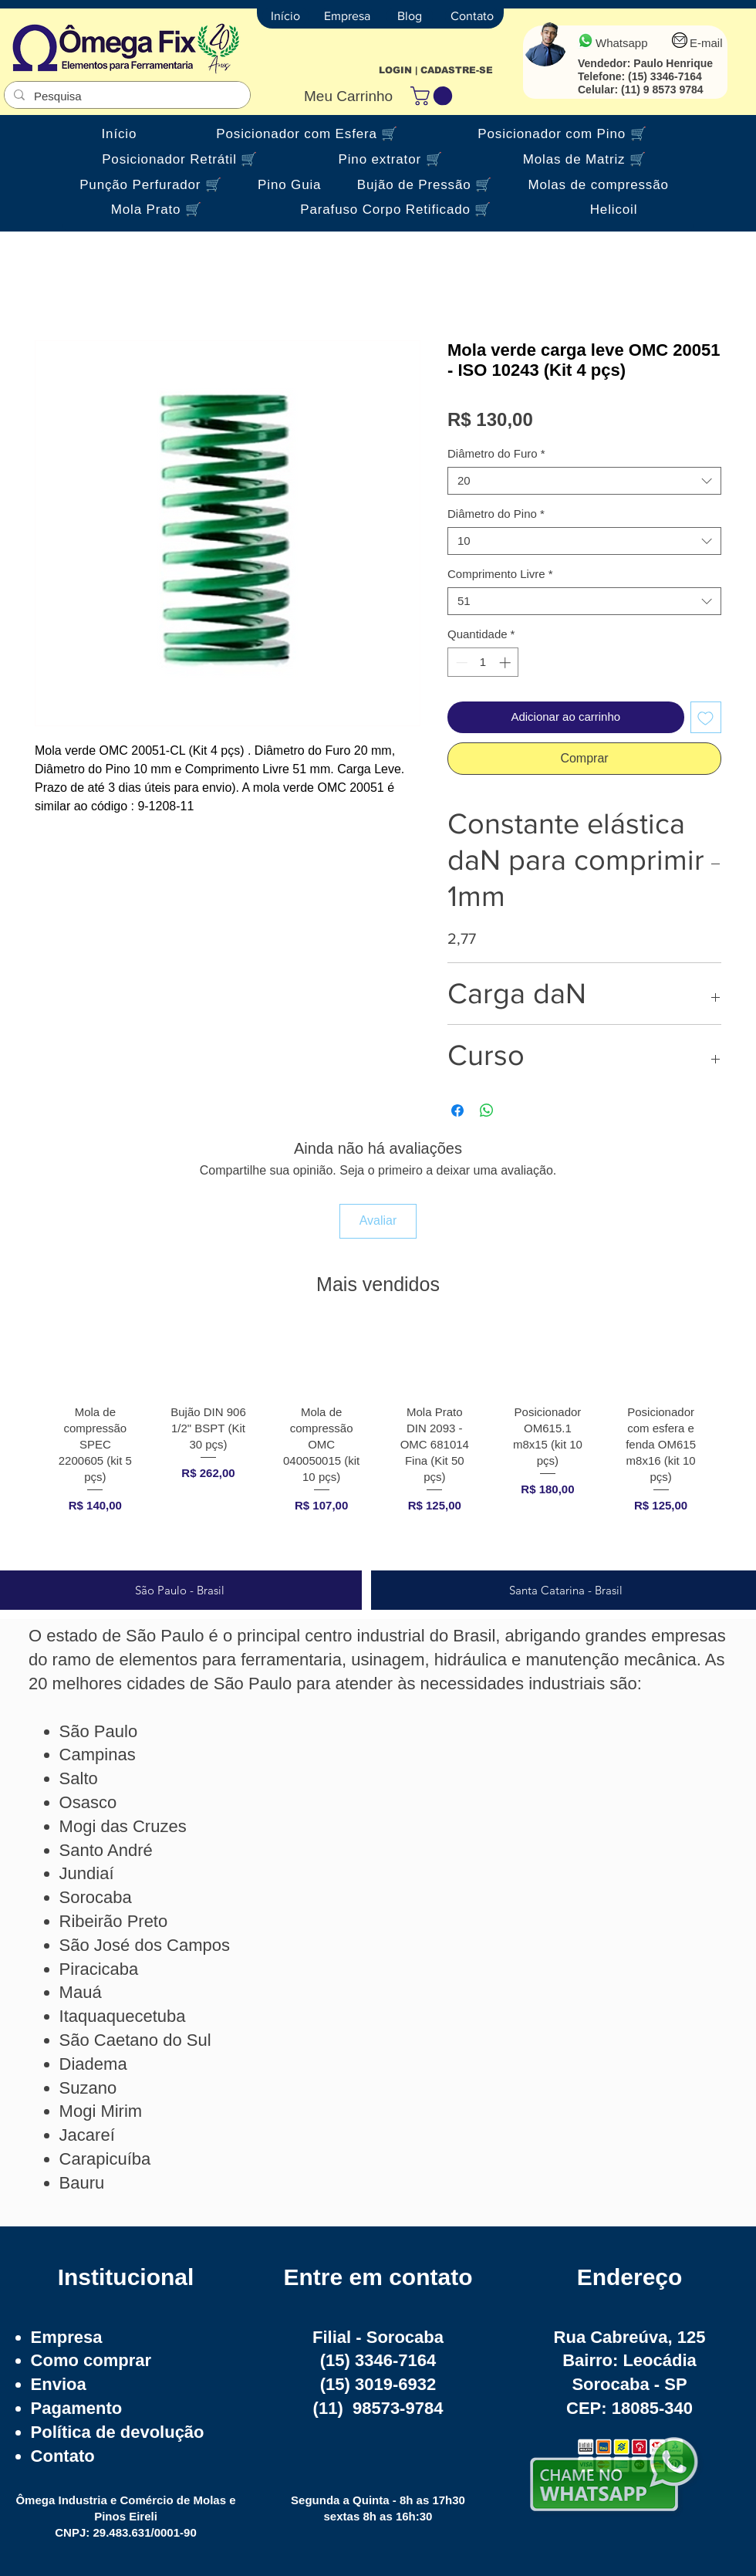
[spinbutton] (483, 662)
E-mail (706, 42)
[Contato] (472, 16)
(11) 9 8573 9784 (662, 89)
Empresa (67, 2337)
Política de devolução (117, 2432)
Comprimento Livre (500, 573)
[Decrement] (460, 662)
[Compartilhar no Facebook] (457, 1110)
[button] (433, 95)
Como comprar (91, 2360)
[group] (378, 1442)
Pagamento (77, 2408)
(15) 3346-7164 (665, 76)
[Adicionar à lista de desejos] (706, 717)
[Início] (285, 16)
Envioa (58, 2384)
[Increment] (506, 662)
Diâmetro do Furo (496, 453)
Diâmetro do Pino (496, 513)
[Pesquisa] (126, 96)
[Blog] (409, 16)
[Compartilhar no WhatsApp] (487, 1110)
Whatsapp (622, 42)
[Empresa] (347, 16)
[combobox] (584, 481)
